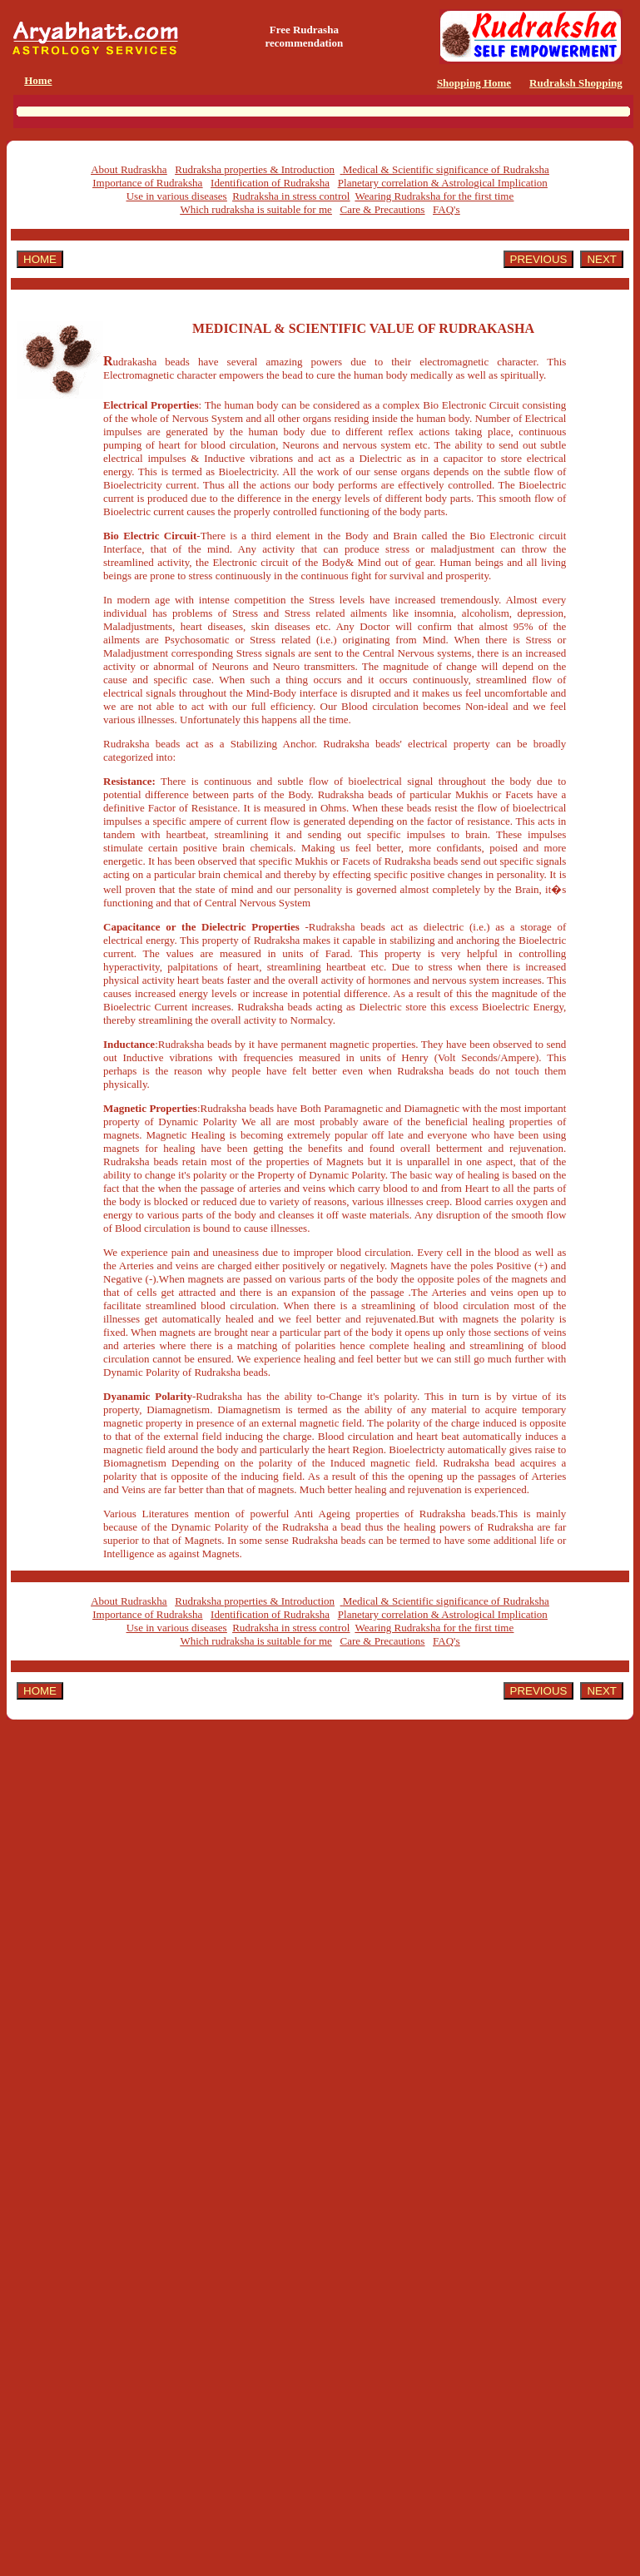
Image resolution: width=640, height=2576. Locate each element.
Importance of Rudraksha (147, 182)
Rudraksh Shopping (576, 83)
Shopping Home (474, 83)
